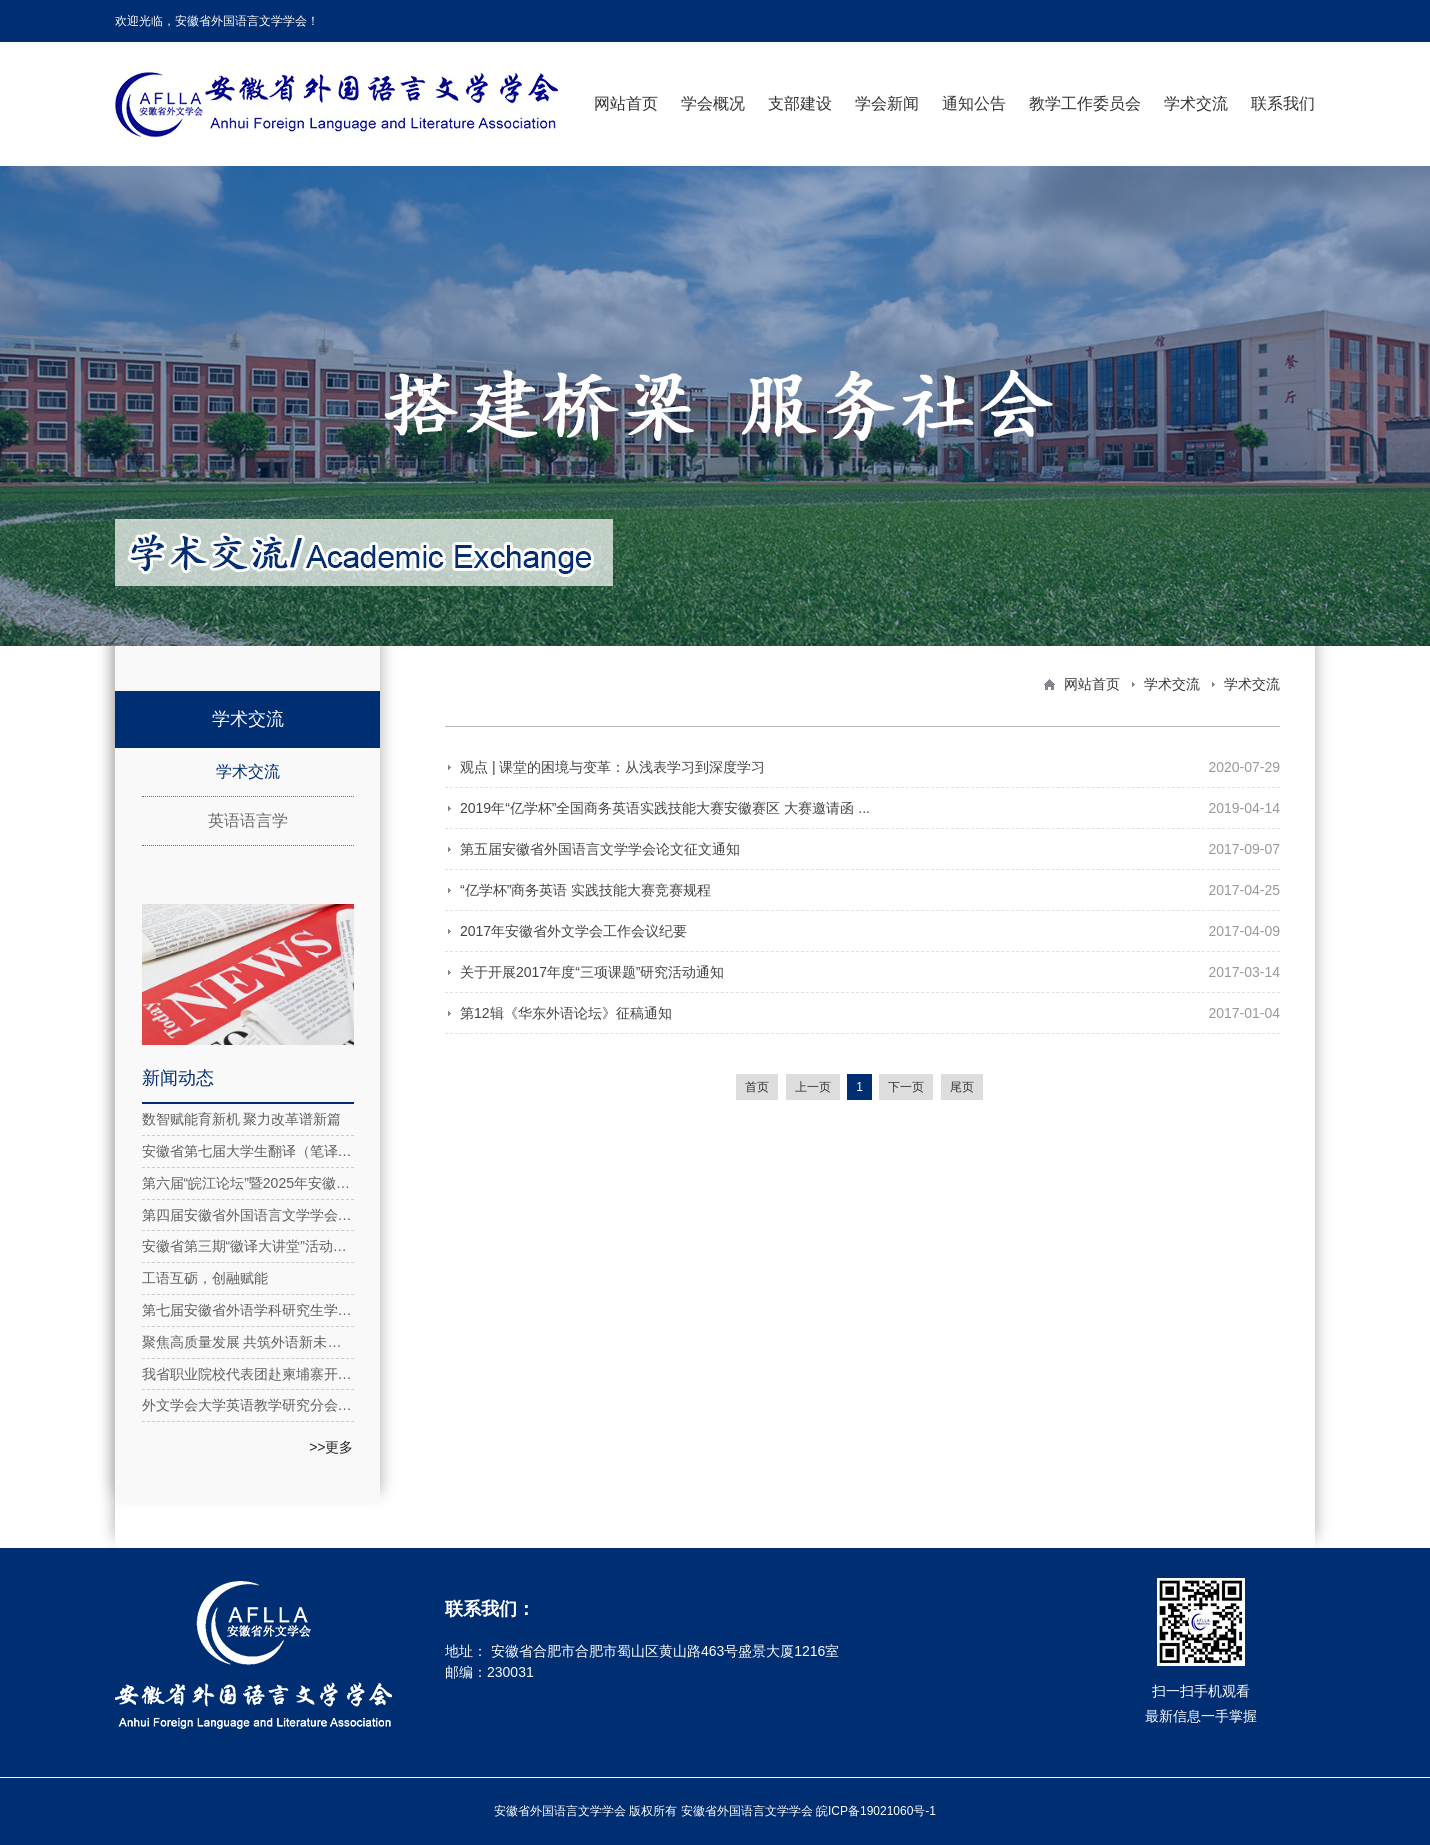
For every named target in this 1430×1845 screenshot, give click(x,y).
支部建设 (800, 103)
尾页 (962, 1087)
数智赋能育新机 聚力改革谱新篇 (242, 1119)
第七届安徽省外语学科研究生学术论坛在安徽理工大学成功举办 (248, 1310)
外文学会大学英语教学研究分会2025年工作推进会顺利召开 (248, 1405)
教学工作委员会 (1085, 103)
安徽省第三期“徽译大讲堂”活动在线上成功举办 (248, 1246)
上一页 (813, 1087)
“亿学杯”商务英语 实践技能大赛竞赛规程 (585, 890)
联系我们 (1283, 103)
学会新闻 (887, 103)
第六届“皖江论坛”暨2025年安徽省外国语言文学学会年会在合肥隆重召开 (248, 1183)
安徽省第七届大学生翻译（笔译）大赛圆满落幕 (248, 1151)
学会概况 (713, 103)
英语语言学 (248, 820)
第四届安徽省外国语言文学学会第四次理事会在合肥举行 (248, 1215)
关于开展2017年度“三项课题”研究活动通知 (592, 972)
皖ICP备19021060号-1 (876, 1811)
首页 (757, 1087)
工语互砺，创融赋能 (205, 1278)
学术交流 (1196, 103)
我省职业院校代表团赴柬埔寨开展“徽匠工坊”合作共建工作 (248, 1374)
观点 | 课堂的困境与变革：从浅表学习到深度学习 (612, 767)
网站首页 (626, 103)
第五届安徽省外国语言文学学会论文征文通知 (600, 849)
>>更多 (331, 1447)
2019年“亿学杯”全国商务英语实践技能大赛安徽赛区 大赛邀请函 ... (665, 808)
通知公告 (974, 103)
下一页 (906, 1087)
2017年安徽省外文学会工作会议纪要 (573, 931)
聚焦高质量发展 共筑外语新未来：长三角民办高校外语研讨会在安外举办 (248, 1342)
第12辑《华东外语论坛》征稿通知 (566, 1013)
